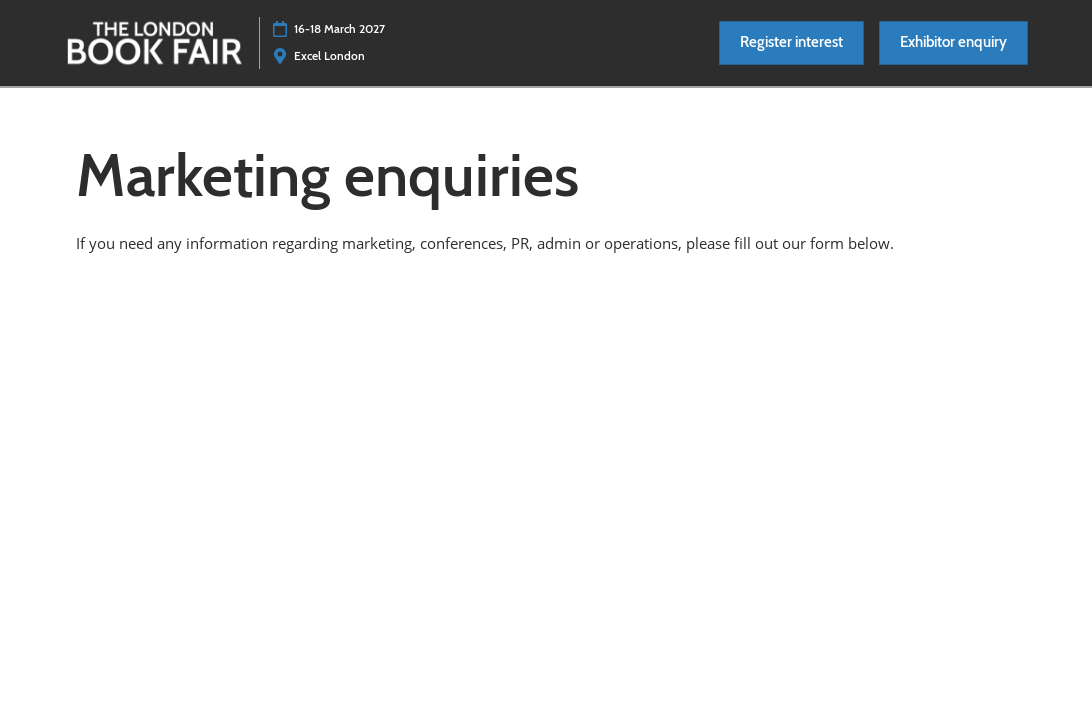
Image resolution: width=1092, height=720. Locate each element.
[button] (791, 43)
